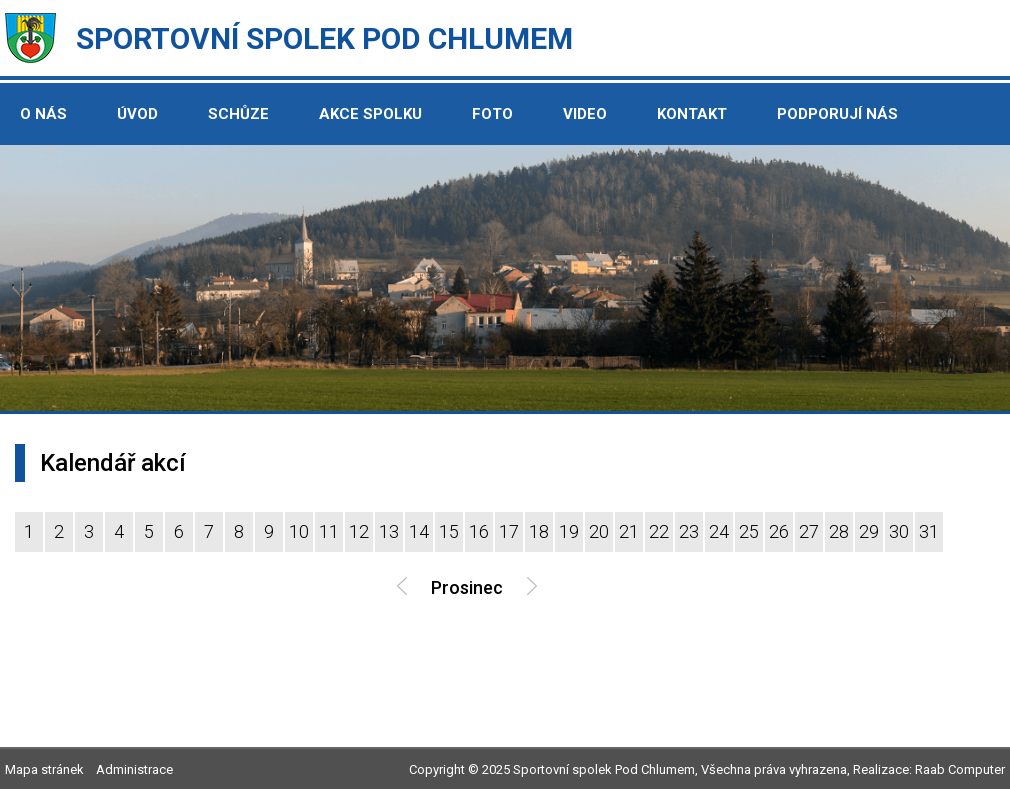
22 (659, 531)
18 (539, 531)
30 (899, 531)
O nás (43, 114)
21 (629, 531)
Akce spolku (370, 114)
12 (359, 531)
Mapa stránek (44, 769)
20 (599, 531)
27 (809, 531)
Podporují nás (837, 114)
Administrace (134, 769)
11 (329, 531)
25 (749, 531)
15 (449, 531)
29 (869, 531)
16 (479, 531)
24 (719, 531)
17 (509, 531)
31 (929, 531)
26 (779, 531)
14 (419, 531)
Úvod (137, 114)
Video (585, 114)
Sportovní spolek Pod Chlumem (324, 38)
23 (689, 531)
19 (569, 531)
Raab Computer (960, 769)
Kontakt (692, 114)
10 (299, 531)
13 (389, 531)
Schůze (238, 114)
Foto (492, 114)
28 (839, 531)
